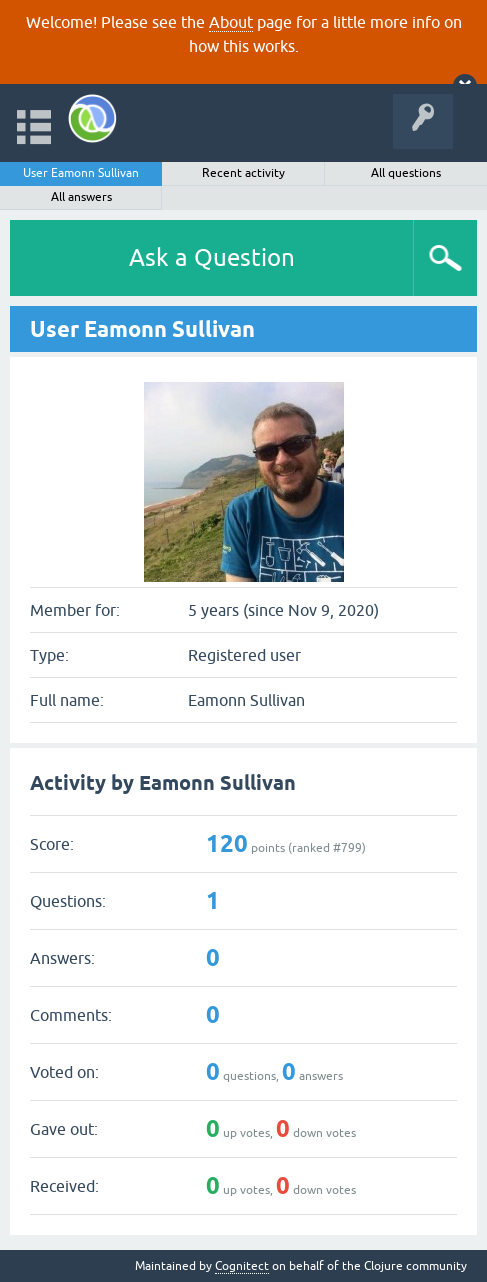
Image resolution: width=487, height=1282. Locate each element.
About (231, 22)
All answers (81, 197)
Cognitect (242, 1266)
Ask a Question (212, 257)
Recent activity (243, 173)
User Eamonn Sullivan (81, 173)
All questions (406, 173)
